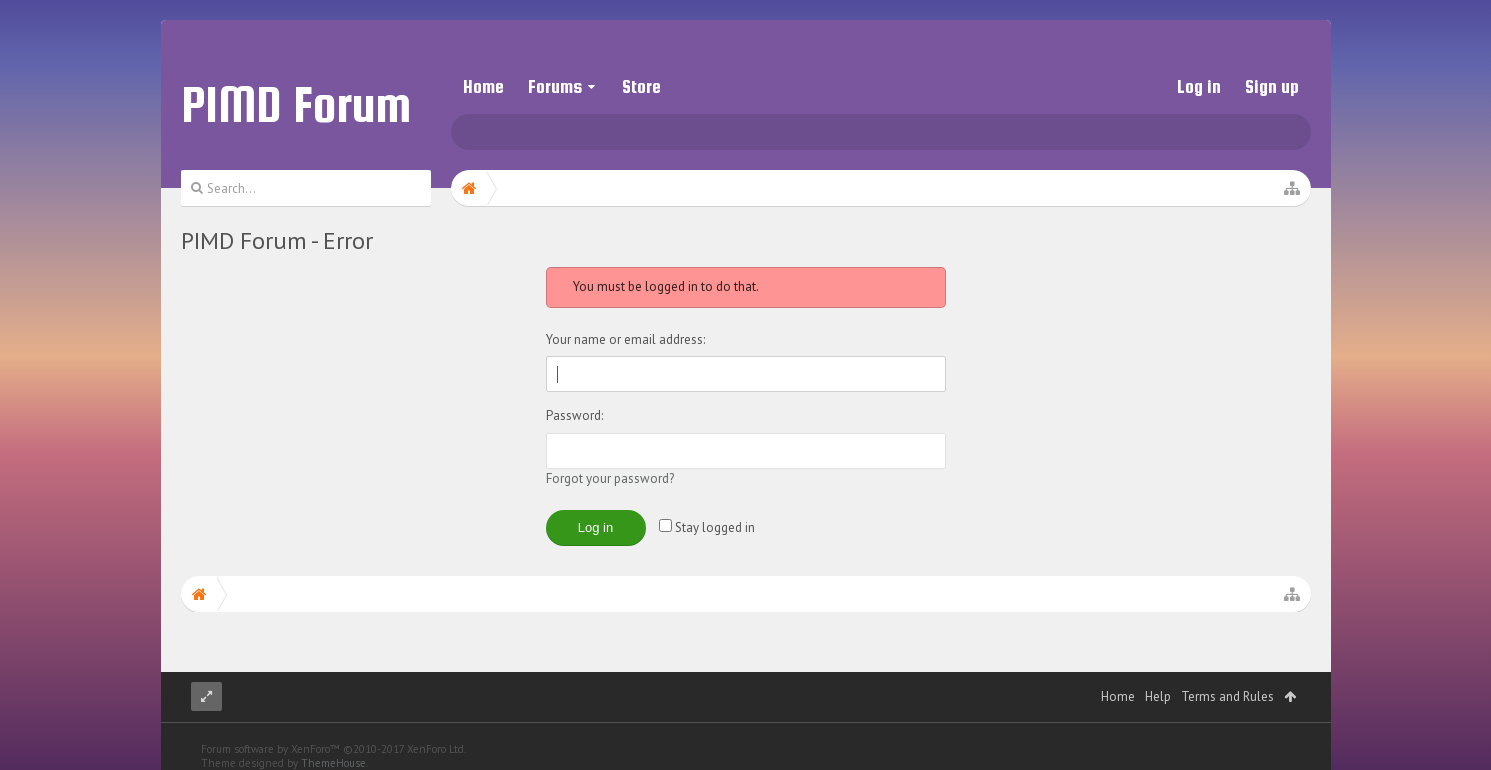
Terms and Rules (1227, 696)
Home (483, 86)
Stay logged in (707, 527)
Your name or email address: (625, 339)
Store (641, 86)
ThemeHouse (333, 763)
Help (1158, 696)
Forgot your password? (610, 478)
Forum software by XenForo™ (333, 749)
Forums (555, 86)
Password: (574, 415)
